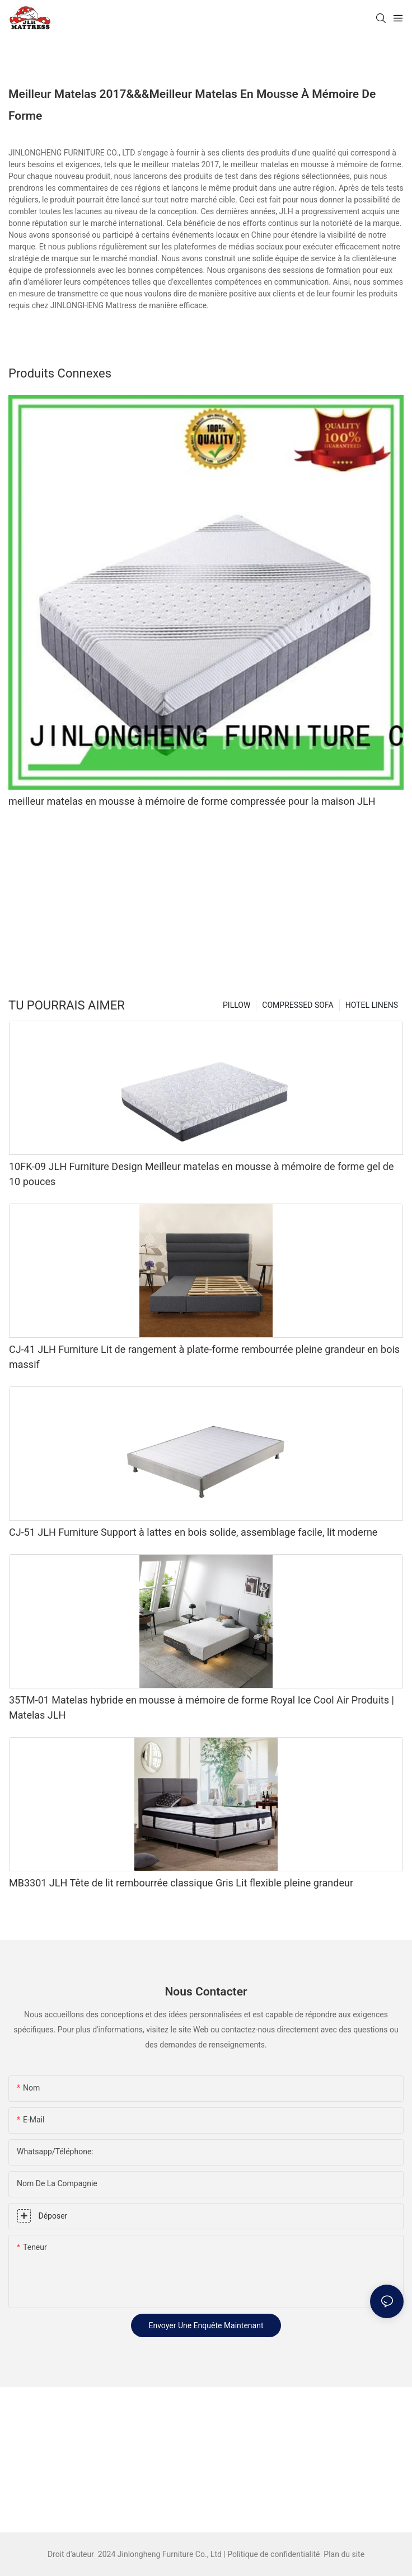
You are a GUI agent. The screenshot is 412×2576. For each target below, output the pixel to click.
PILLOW (236, 1005)
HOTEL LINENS (371, 1005)
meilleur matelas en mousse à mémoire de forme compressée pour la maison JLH (192, 801)
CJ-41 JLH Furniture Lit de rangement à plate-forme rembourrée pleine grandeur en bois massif (204, 1356)
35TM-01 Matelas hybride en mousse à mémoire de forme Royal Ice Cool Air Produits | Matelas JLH (201, 1707)
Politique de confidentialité (274, 2554)
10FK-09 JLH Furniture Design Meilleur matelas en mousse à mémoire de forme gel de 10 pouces (201, 1173)
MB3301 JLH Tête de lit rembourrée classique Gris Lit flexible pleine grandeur (181, 1883)
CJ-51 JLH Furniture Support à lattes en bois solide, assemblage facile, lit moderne (193, 1532)
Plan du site (343, 2554)
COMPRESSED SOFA (297, 1005)
